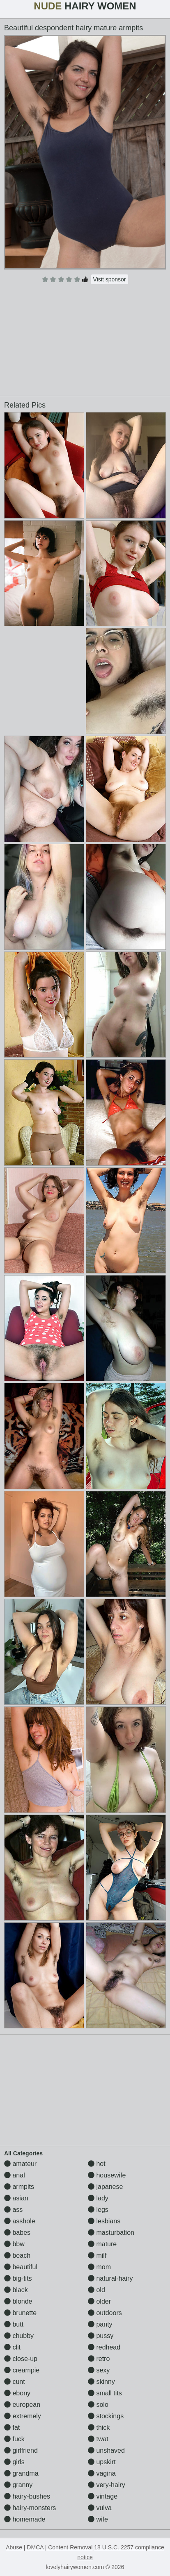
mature (102, 2244)
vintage (102, 2496)
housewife (107, 2175)
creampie (21, 2370)
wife (98, 2519)
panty (100, 2324)
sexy (99, 2370)
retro (99, 2358)
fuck (14, 2439)
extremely (22, 2416)
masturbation (111, 2232)
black (16, 2289)
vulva (100, 2507)
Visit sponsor (109, 279)
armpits (19, 2186)
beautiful (20, 2266)
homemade (25, 2519)
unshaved (106, 2450)
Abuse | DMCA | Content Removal (49, 2547)
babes (17, 2232)
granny (18, 2484)
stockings (106, 2416)
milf (97, 2255)
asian (16, 2198)
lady (98, 2198)
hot (97, 2163)
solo (98, 2404)
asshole (19, 2221)
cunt (14, 2381)
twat (98, 2439)
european (22, 2404)
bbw (14, 2244)
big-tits (18, 2278)
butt (13, 2324)
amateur (20, 2163)
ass (13, 2209)
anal (14, 2175)
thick (99, 2427)
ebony (17, 2393)
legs (98, 2209)
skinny (101, 2381)
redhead (104, 2347)
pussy (100, 2335)
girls (14, 2461)
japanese (105, 2186)
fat (12, 2427)
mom (99, 2266)
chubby (19, 2335)
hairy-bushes (27, 2496)
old (96, 2289)
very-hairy (106, 2484)
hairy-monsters (30, 2507)
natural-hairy (110, 2278)
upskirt (102, 2461)
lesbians (104, 2221)
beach (17, 2255)
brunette (20, 2312)
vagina (102, 2473)
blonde (18, 2301)
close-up (20, 2358)
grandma (21, 2473)
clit (12, 2347)
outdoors (105, 2312)
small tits (105, 2393)
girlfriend (21, 2450)
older (99, 2301)
